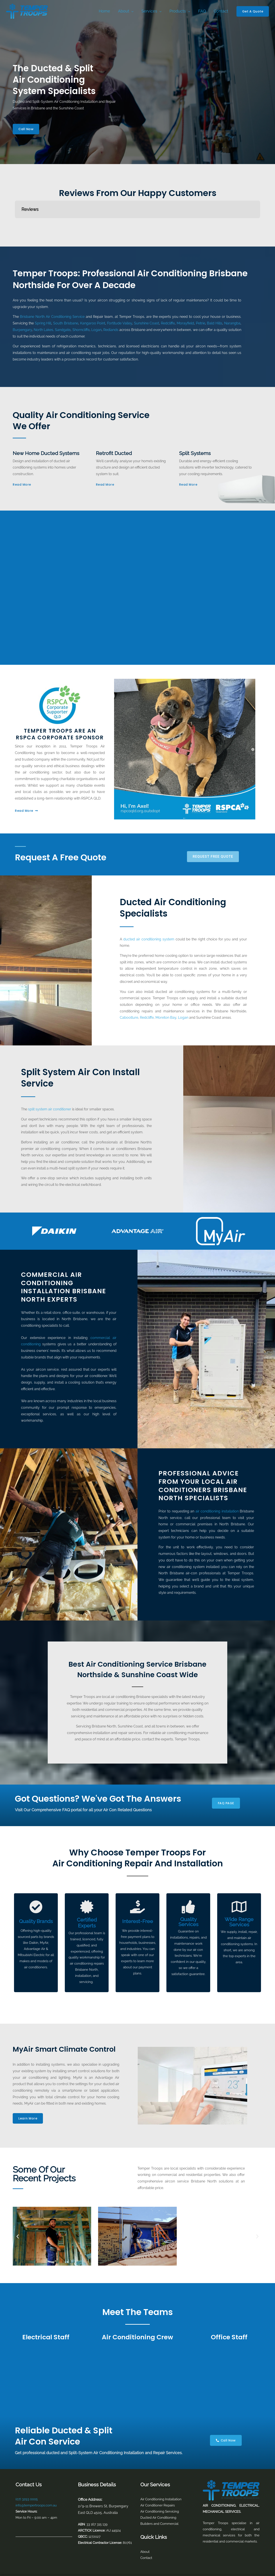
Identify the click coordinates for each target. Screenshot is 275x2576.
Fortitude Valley (119, 301)
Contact (221, 11)
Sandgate (63, 308)
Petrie (200, 301)
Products (177, 11)
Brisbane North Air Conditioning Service (52, 295)
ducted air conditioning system (148, 917)
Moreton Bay (165, 996)
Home (104, 11)
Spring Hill (43, 301)
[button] (213, 834)
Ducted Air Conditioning (158, 2496)
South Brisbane (65, 301)
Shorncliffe (81, 308)
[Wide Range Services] (239, 1885)
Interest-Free (137, 1899)
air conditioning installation (217, 1489)
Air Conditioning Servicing (159, 2490)
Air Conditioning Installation (161, 2477)
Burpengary (22, 308)
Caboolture (129, 996)
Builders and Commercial (159, 2502)
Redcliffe (168, 301)
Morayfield (185, 301)
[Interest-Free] (137, 1885)
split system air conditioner (49, 1087)
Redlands (110, 308)
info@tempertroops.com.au (36, 2483)
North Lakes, (44, 308)
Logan (96, 308)
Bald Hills (214, 301)
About (123, 11)
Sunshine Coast (146, 301)
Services (149, 11)
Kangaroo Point (92, 301)
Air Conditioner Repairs (157, 2483)
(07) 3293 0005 (27, 2477)
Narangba (232, 301)
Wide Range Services (239, 1900)
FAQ (202, 11)
